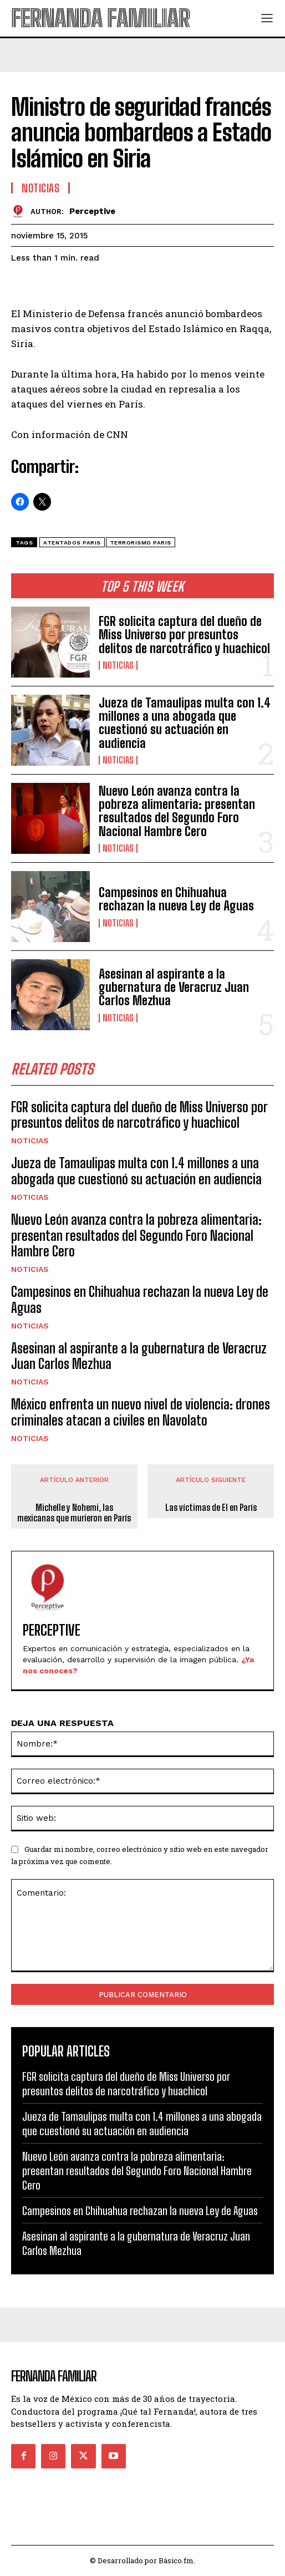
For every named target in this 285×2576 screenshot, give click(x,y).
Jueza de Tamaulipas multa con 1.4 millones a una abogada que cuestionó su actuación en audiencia (185, 723)
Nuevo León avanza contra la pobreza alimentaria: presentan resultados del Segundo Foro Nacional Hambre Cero (177, 811)
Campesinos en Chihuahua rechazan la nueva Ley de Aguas (176, 899)
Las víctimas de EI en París (211, 1507)
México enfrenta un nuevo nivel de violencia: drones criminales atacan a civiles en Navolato (140, 1412)
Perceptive (92, 211)
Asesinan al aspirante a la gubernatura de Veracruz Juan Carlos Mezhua (174, 987)
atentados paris (72, 542)
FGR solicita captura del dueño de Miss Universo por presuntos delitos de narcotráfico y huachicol (184, 634)
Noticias (118, 665)
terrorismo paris (140, 542)
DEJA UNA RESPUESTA (62, 1723)
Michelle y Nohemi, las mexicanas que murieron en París (74, 1512)
